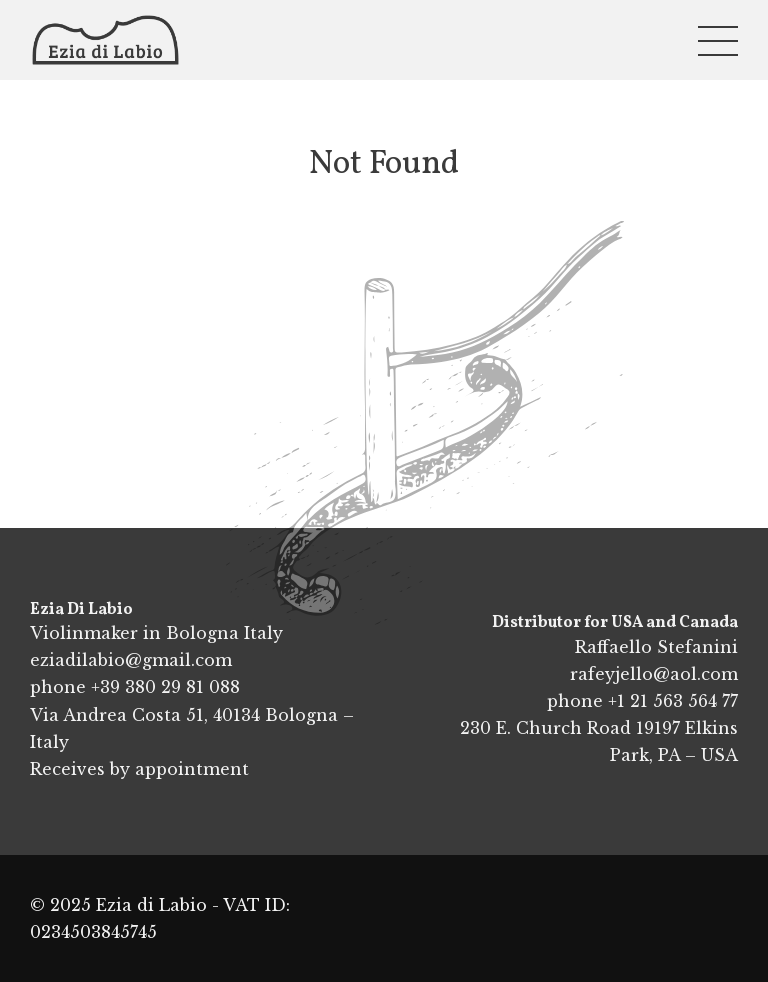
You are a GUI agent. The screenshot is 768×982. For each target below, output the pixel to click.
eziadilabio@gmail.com (131, 660)
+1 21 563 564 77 (673, 701)
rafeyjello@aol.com (654, 674)
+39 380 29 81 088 (165, 687)
